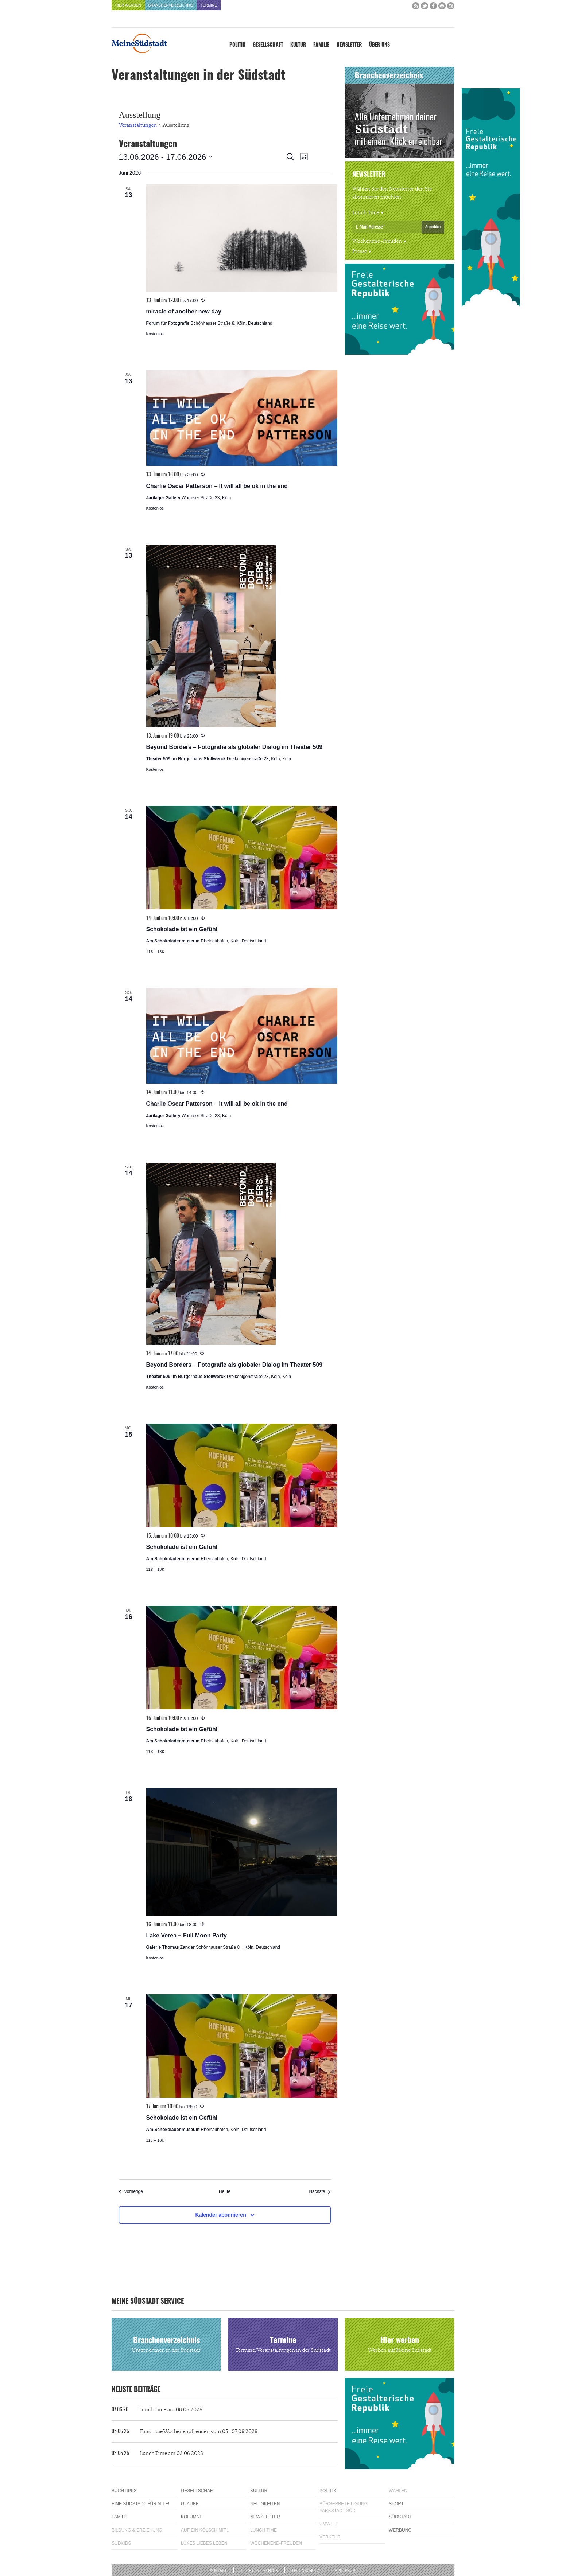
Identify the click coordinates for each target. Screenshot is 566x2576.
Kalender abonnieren (220, 2215)
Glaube (190, 2503)
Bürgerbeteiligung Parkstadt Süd (343, 2507)
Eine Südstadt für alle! (140, 2503)
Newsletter (349, 45)
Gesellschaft (268, 45)
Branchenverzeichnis (170, 5)
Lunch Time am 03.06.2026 (157, 2453)
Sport (396, 2503)
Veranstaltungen (138, 125)
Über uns (379, 45)
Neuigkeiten (265, 2503)
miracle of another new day (183, 311)
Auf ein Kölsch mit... (205, 2530)
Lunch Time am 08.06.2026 (157, 2410)
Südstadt (400, 2517)
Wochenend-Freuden (377, 241)
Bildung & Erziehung (137, 2530)
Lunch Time (365, 213)
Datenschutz (305, 2571)
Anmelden (433, 227)
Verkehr (330, 2537)
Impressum (344, 2571)
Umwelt (328, 2523)
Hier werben (128, 5)
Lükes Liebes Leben (204, 2543)
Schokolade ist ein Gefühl (182, 929)
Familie (321, 45)
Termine (209, 5)
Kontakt (218, 2571)
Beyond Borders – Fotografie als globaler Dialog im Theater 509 (234, 747)
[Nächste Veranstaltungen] (319, 2192)
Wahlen (398, 2490)
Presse (359, 251)
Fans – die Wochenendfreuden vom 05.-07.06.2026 (184, 2432)
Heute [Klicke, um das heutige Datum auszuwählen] (224, 2191)
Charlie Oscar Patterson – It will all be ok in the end (217, 486)
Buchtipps (124, 2490)
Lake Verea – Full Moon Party (186, 1935)
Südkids (121, 2543)
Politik (237, 45)
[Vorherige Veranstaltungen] (131, 2192)
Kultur (298, 45)
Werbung (400, 2530)
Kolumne (191, 2517)
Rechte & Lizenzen (259, 2571)
